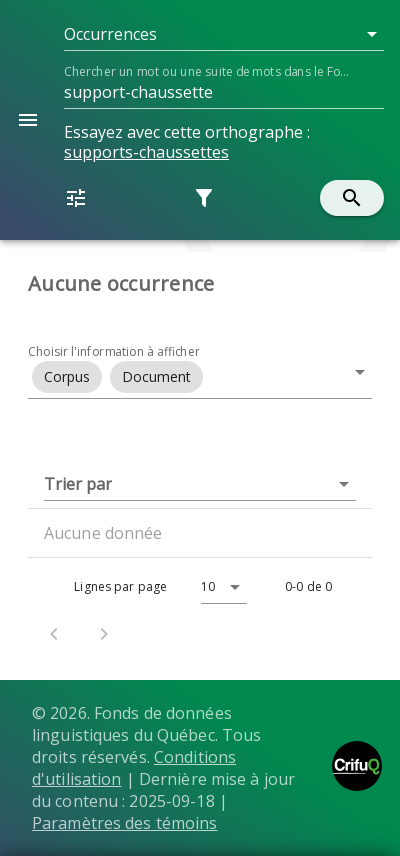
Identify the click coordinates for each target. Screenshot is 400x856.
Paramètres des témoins (125, 823)
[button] (224, 34)
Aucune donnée (103, 533)
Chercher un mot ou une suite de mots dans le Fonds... (209, 71)
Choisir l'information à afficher (114, 351)
